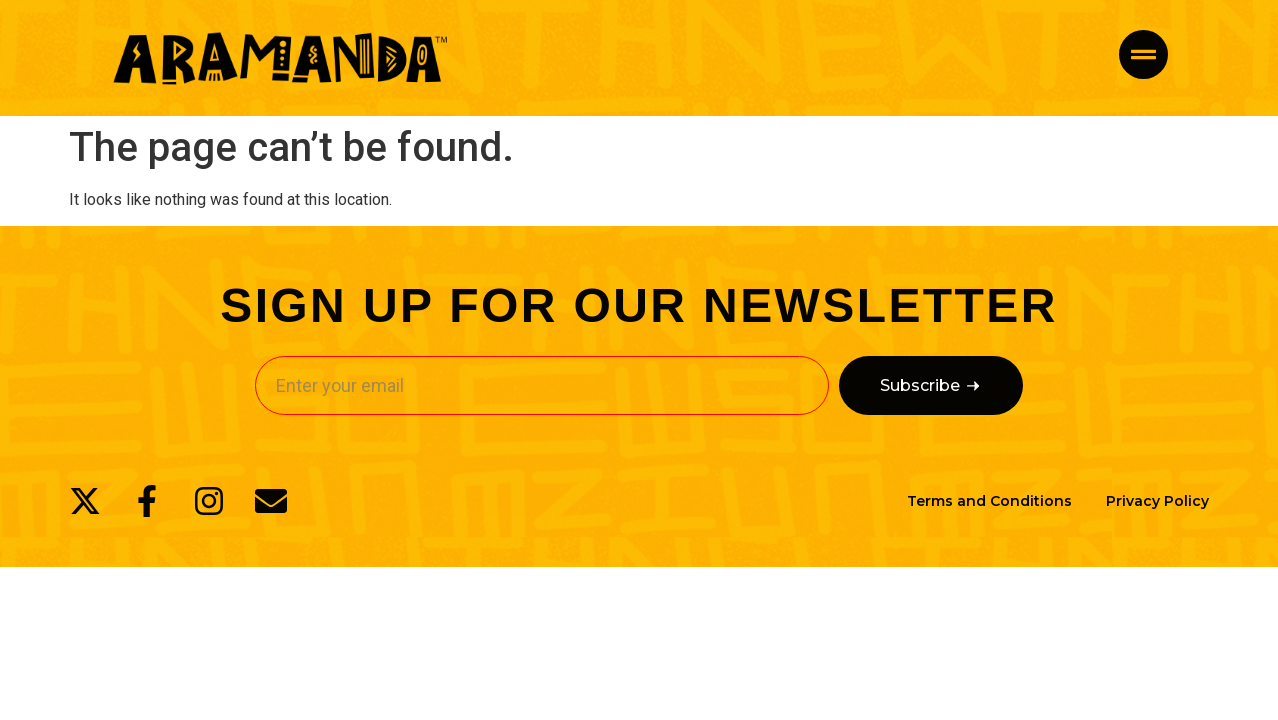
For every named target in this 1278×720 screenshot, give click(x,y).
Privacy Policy (1157, 501)
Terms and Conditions (989, 501)
